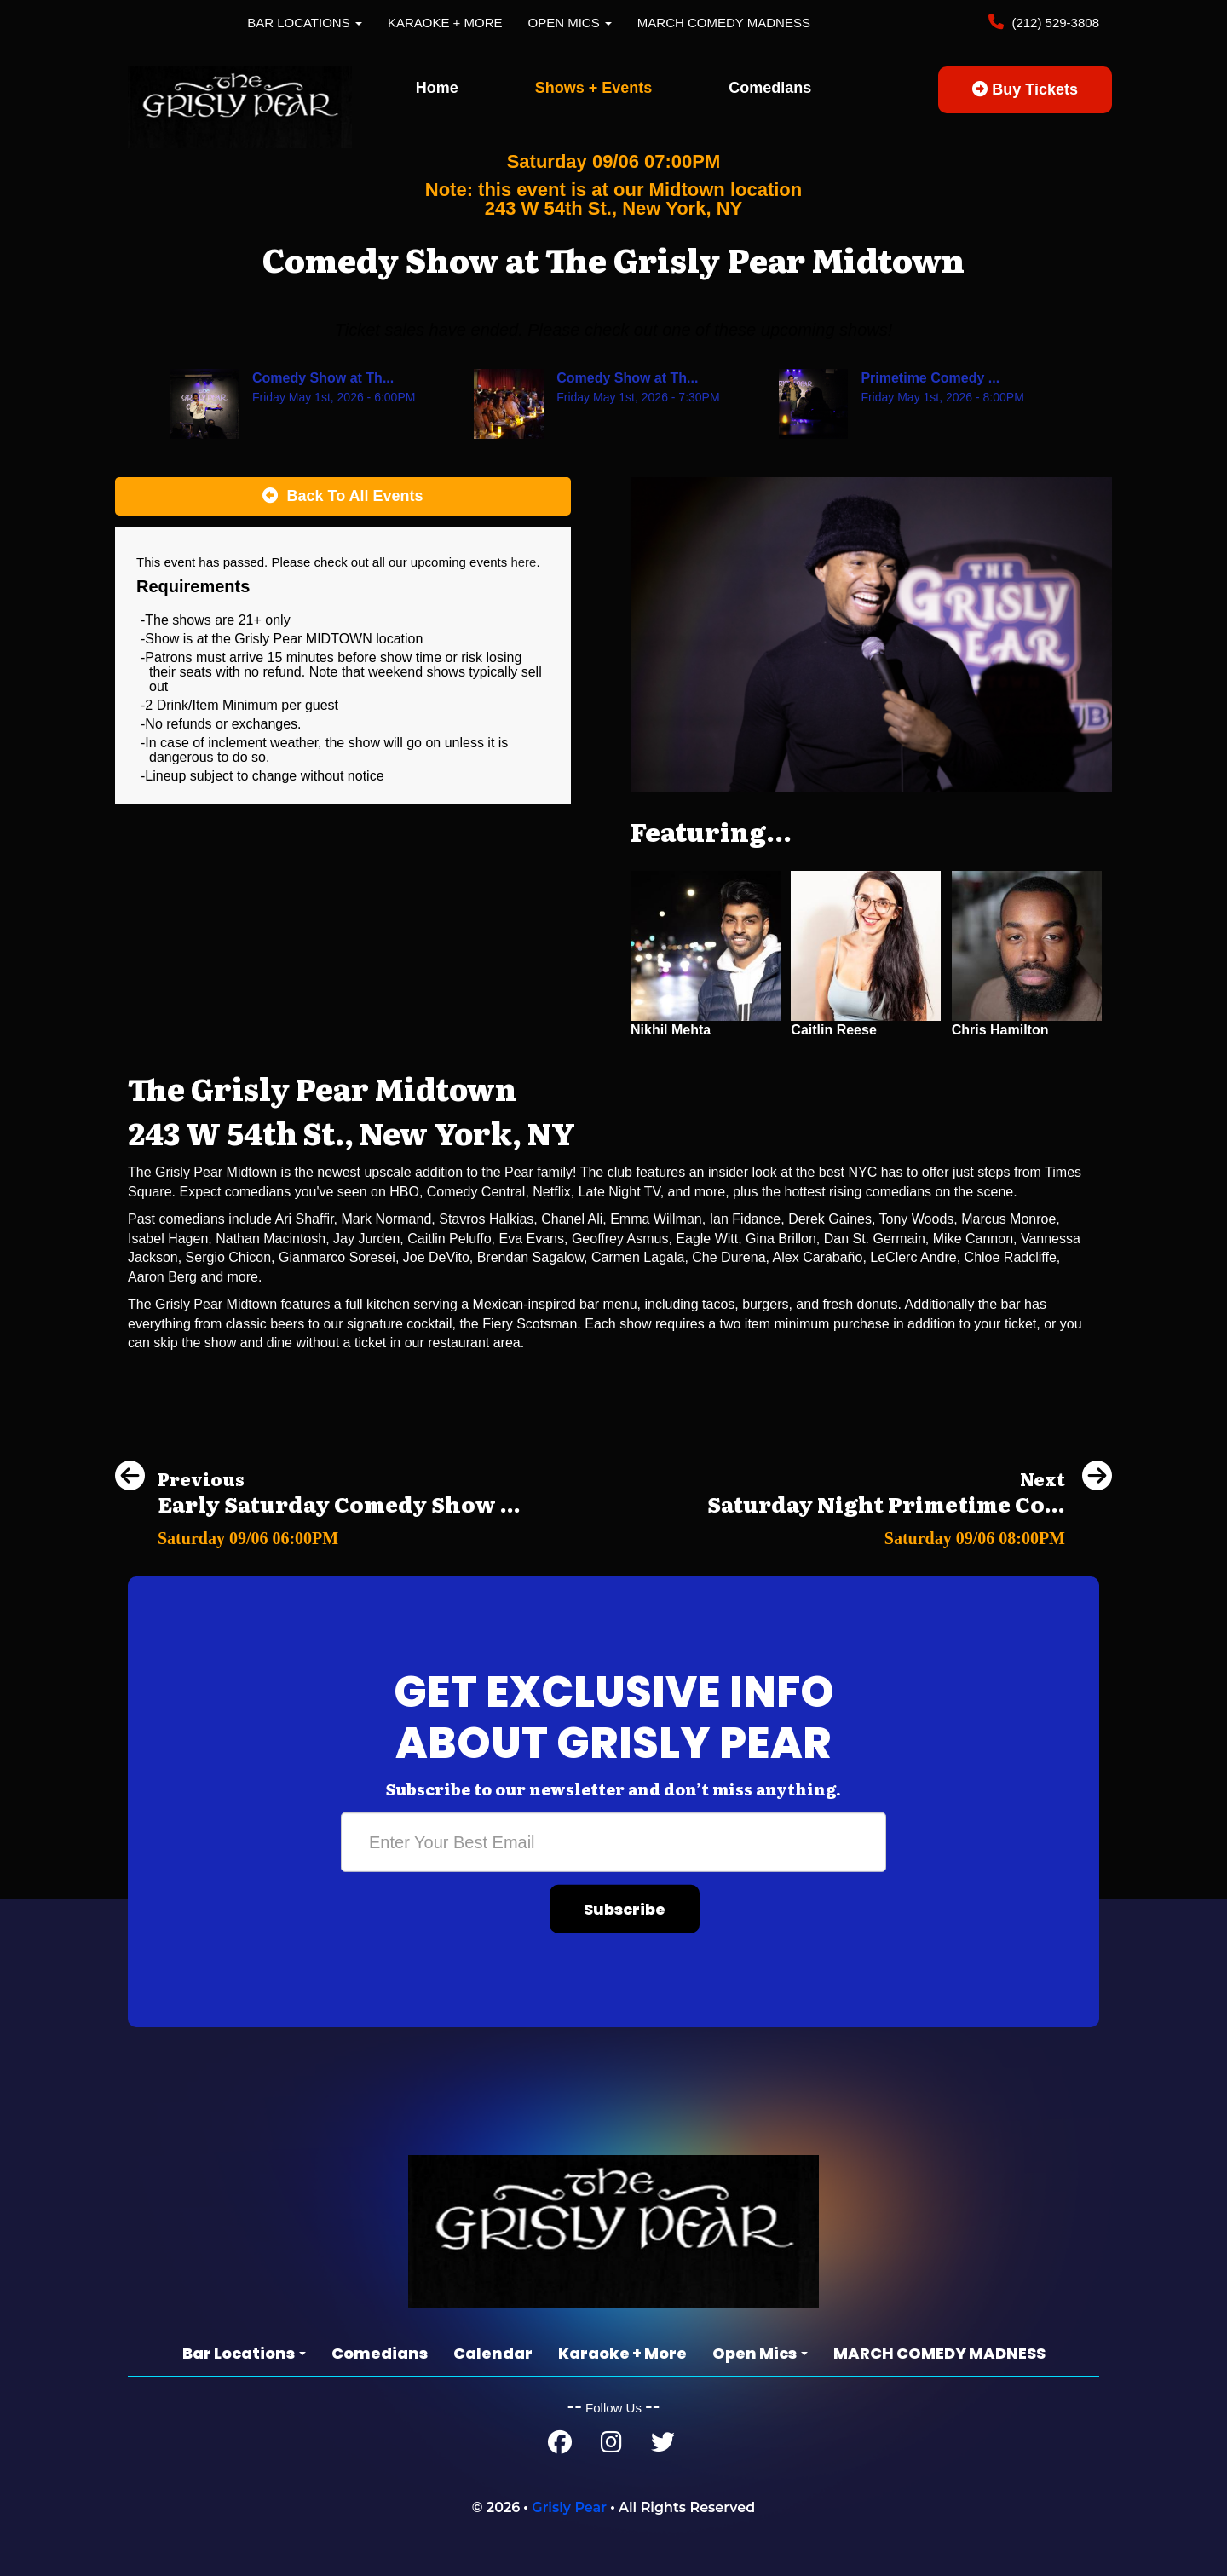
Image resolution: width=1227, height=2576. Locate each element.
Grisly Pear (569, 2507)
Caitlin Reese (833, 1030)
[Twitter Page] (663, 2446)
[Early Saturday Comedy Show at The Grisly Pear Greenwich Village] (318, 1533)
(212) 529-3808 (1053, 22)
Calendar (493, 2353)
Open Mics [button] (570, 22)
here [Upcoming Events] (523, 562)
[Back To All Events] (343, 496)
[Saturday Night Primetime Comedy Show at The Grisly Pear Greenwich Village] (909, 1533)
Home (437, 87)
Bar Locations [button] (304, 22)
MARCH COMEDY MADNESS (723, 22)
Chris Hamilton (1000, 1030)
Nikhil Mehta (671, 1030)
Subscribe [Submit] (624, 1909)
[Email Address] (613, 1842)
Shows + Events (594, 87)
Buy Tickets (1025, 89)
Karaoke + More (445, 22)
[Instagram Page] (611, 2446)
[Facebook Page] (560, 2446)
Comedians (770, 87)
